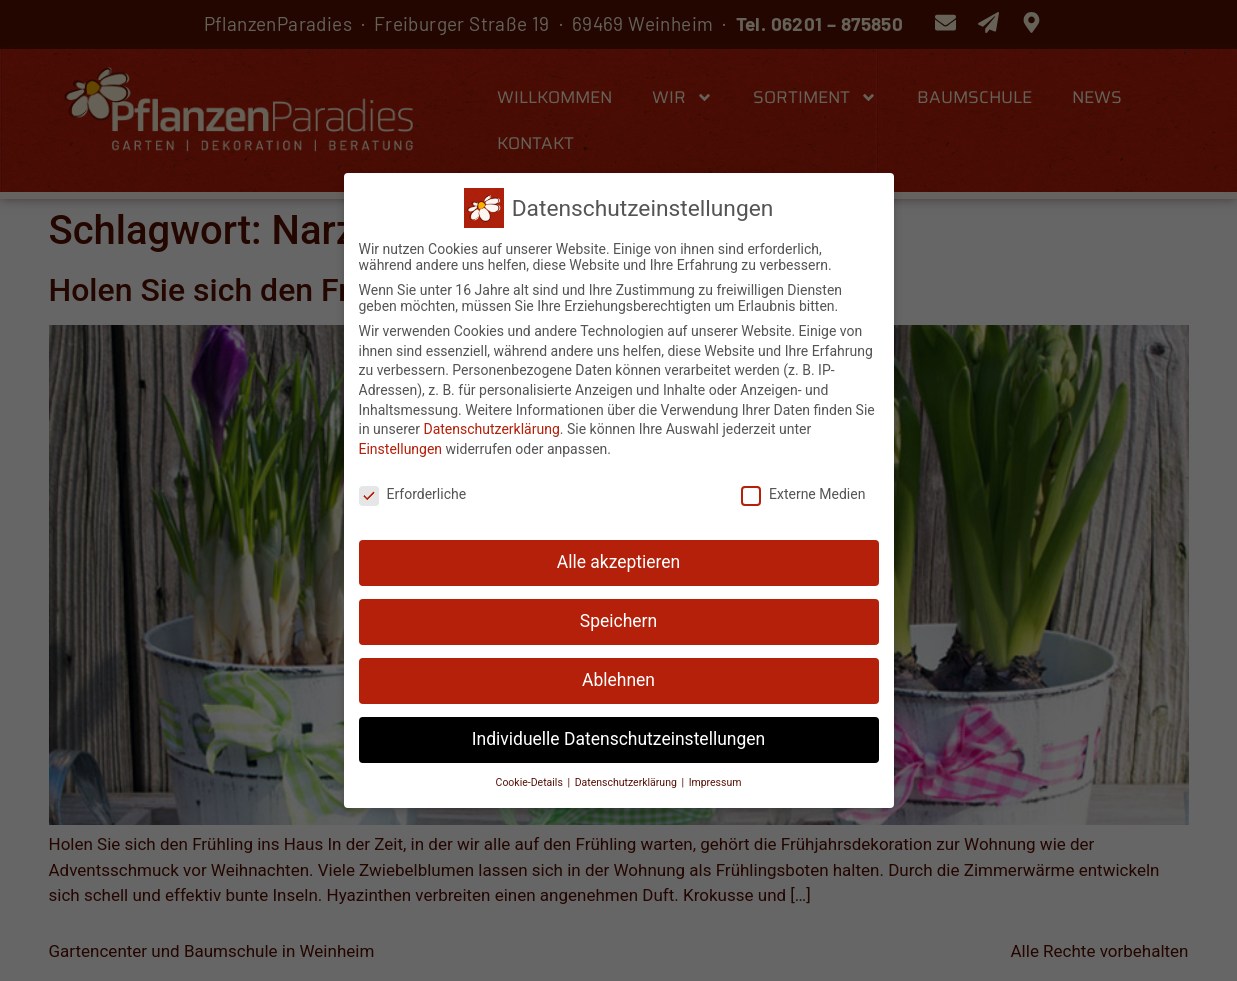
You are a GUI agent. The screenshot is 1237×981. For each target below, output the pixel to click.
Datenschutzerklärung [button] (627, 778)
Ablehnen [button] (618, 677)
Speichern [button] (618, 618)
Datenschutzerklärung (491, 426)
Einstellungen (401, 445)
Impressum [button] (715, 778)
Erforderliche (413, 490)
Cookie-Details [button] (531, 778)
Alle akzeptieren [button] (619, 559)
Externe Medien (803, 490)
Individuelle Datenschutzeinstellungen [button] (618, 736)
